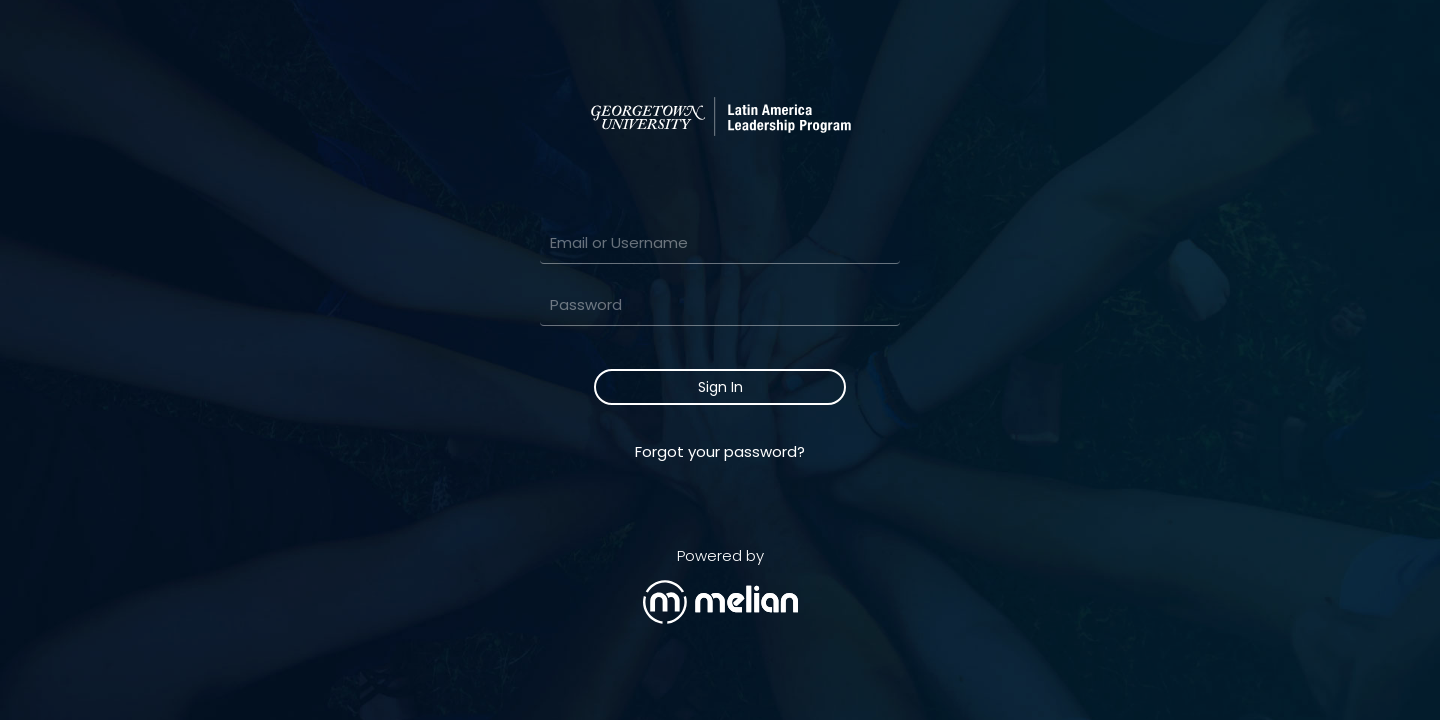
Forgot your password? (720, 451)
